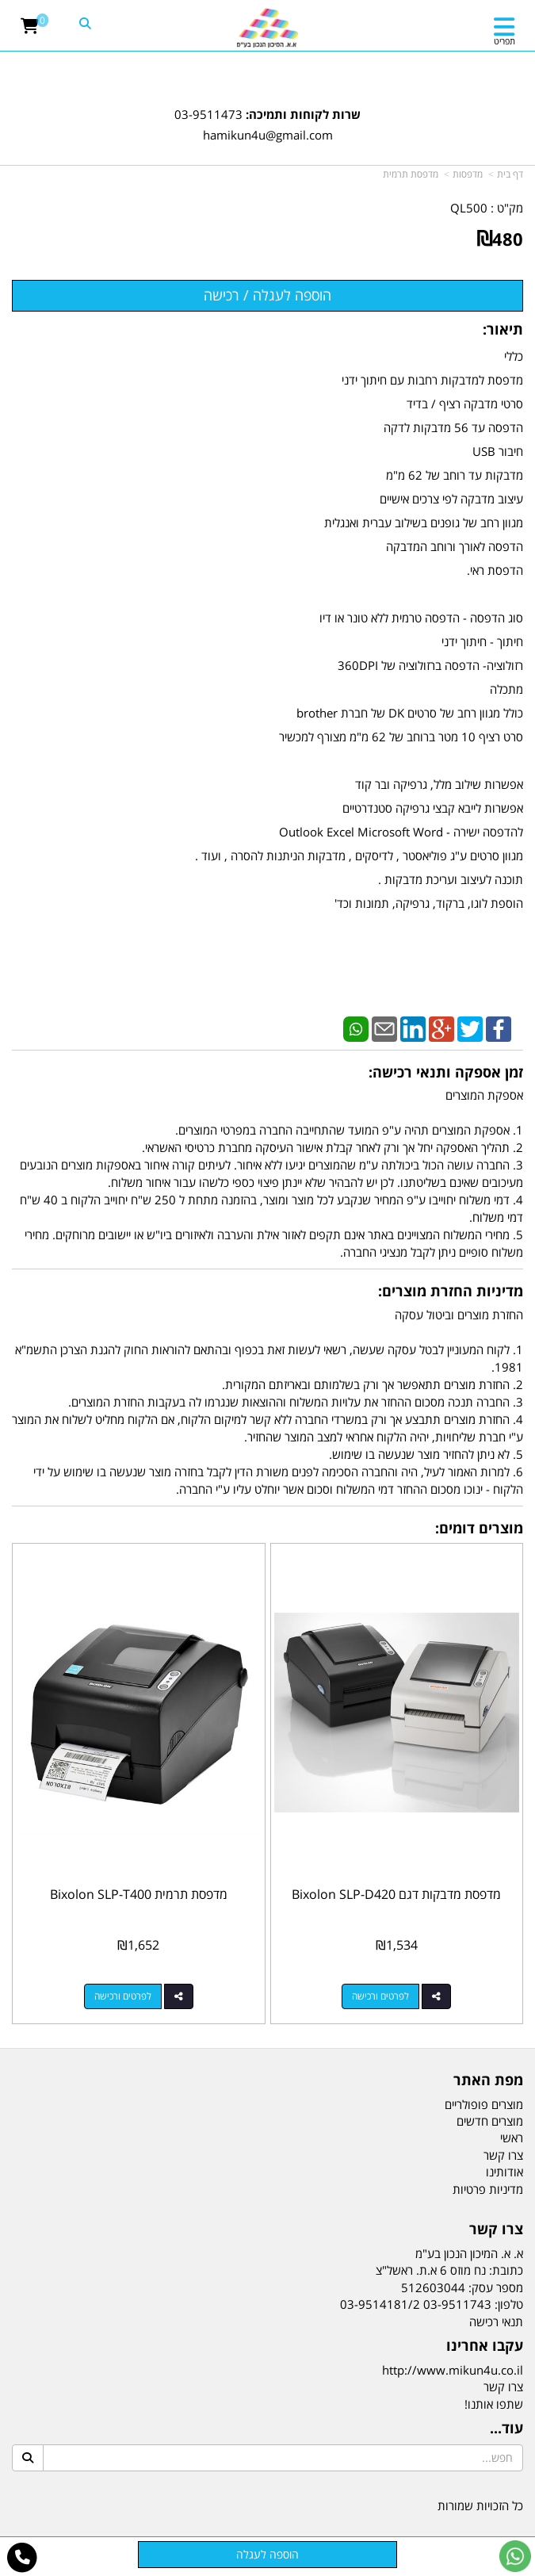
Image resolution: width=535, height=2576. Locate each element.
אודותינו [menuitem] (504, 2172)
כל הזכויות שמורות (480, 2505)
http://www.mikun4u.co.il (452, 2370)
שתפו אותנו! (493, 2404)
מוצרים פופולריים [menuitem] (484, 2104)
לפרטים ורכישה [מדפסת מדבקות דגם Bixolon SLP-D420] (380, 1996)
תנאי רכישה (496, 2321)
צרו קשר (503, 2386)
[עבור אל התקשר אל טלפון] (22, 2558)
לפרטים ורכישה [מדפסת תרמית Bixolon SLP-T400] (122, 1996)
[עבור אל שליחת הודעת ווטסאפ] (515, 2556)
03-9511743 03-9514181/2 (415, 2304)
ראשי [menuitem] (511, 2137)
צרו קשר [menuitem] (503, 2155)
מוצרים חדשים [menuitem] (490, 2121)
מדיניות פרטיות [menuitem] (488, 2189)
